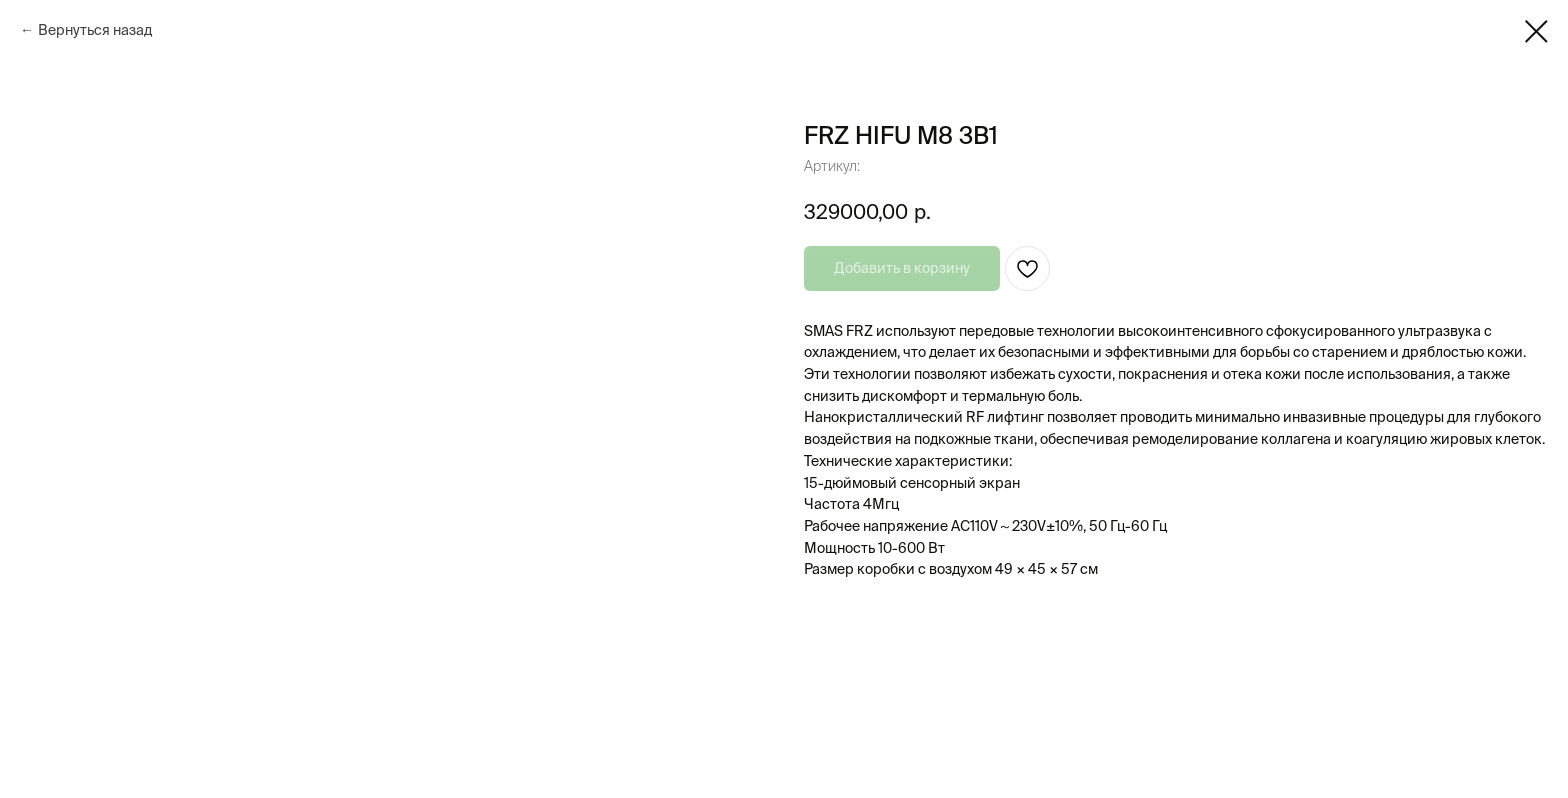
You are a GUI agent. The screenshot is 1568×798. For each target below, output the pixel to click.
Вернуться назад (95, 30)
